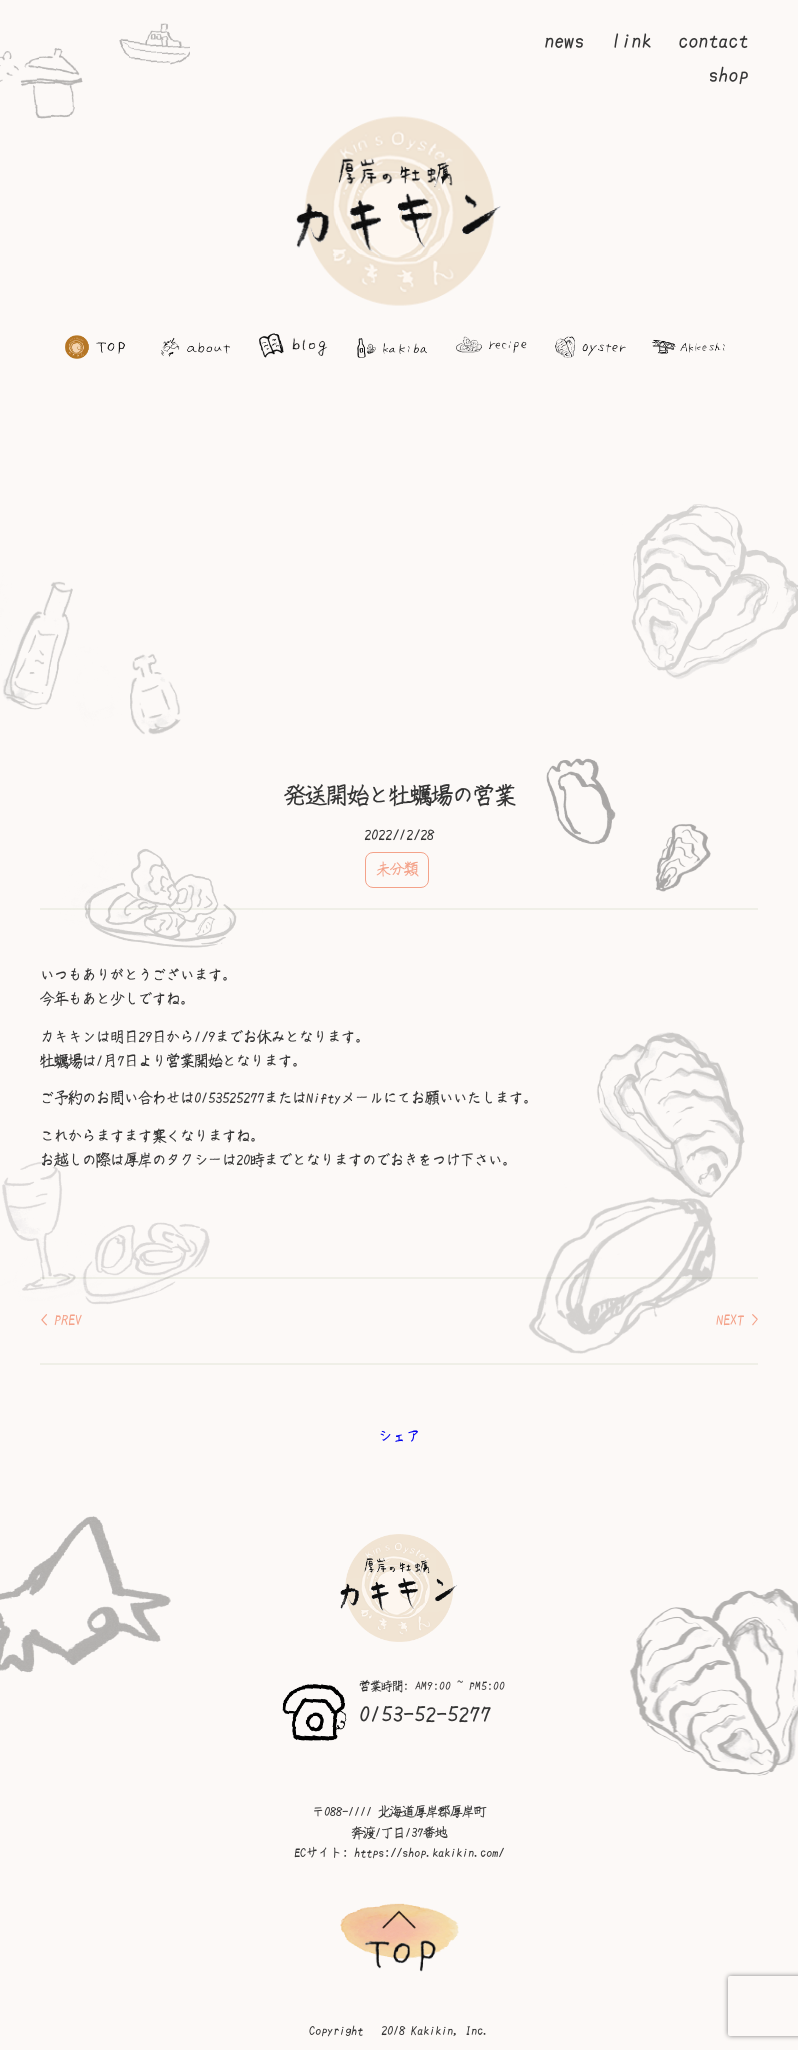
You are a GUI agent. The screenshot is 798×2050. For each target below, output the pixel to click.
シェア (399, 1436)
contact (713, 41)
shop (728, 75)
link (631, 41)
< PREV (61, 1320)
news (564, 41)
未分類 (397, 869)
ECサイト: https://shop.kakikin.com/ (399, 1853)
